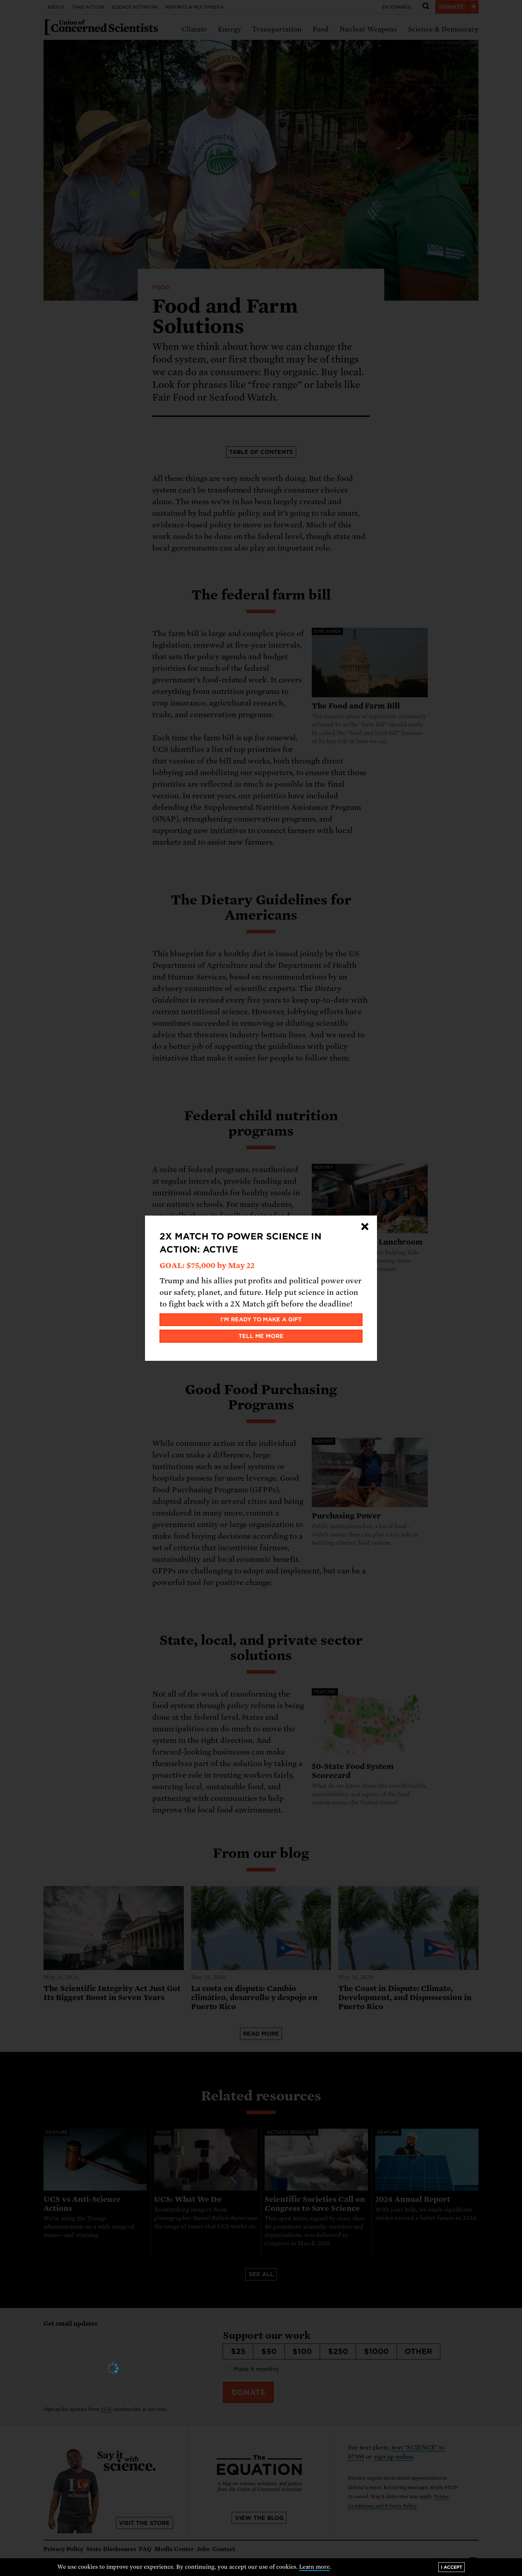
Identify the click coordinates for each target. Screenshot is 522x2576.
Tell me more (261, 1336)
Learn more (314, 2567)
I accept (451, 2567)
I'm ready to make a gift (261, 1319)
